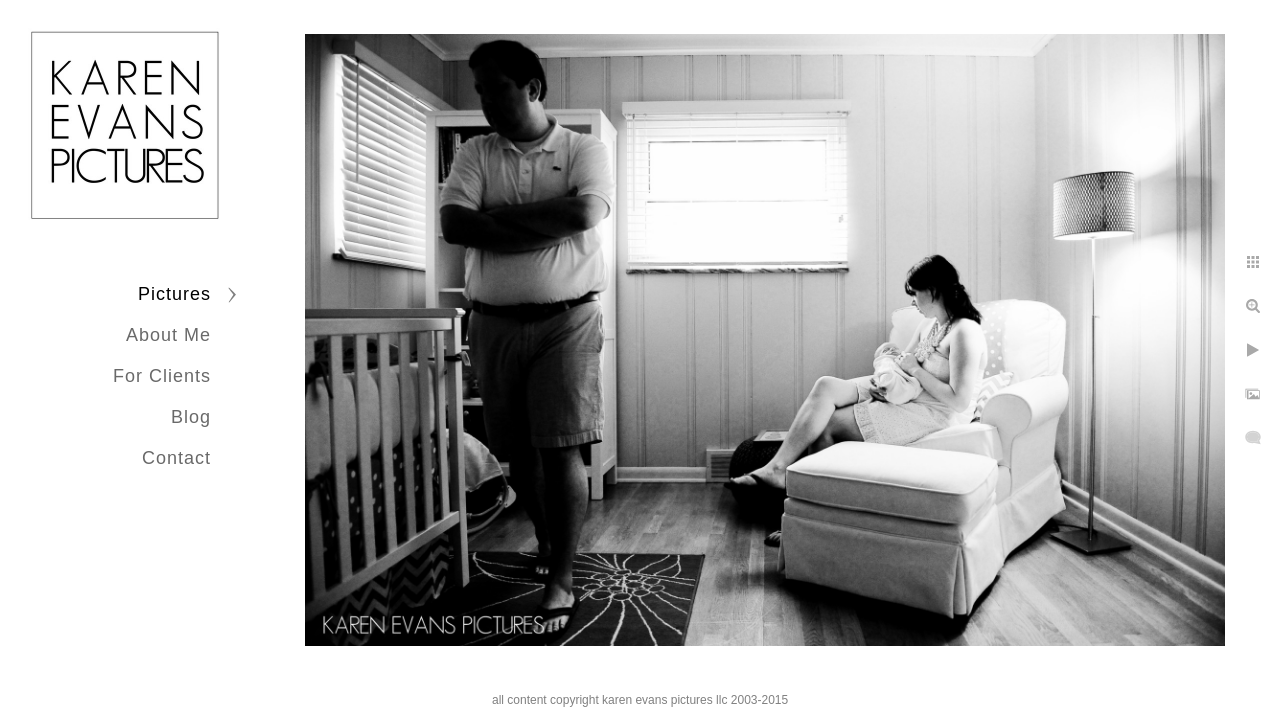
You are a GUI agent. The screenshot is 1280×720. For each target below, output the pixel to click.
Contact (176, 458)
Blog (191, 417)
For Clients (162, 376)
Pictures (174, 294)
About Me (168, 335)
